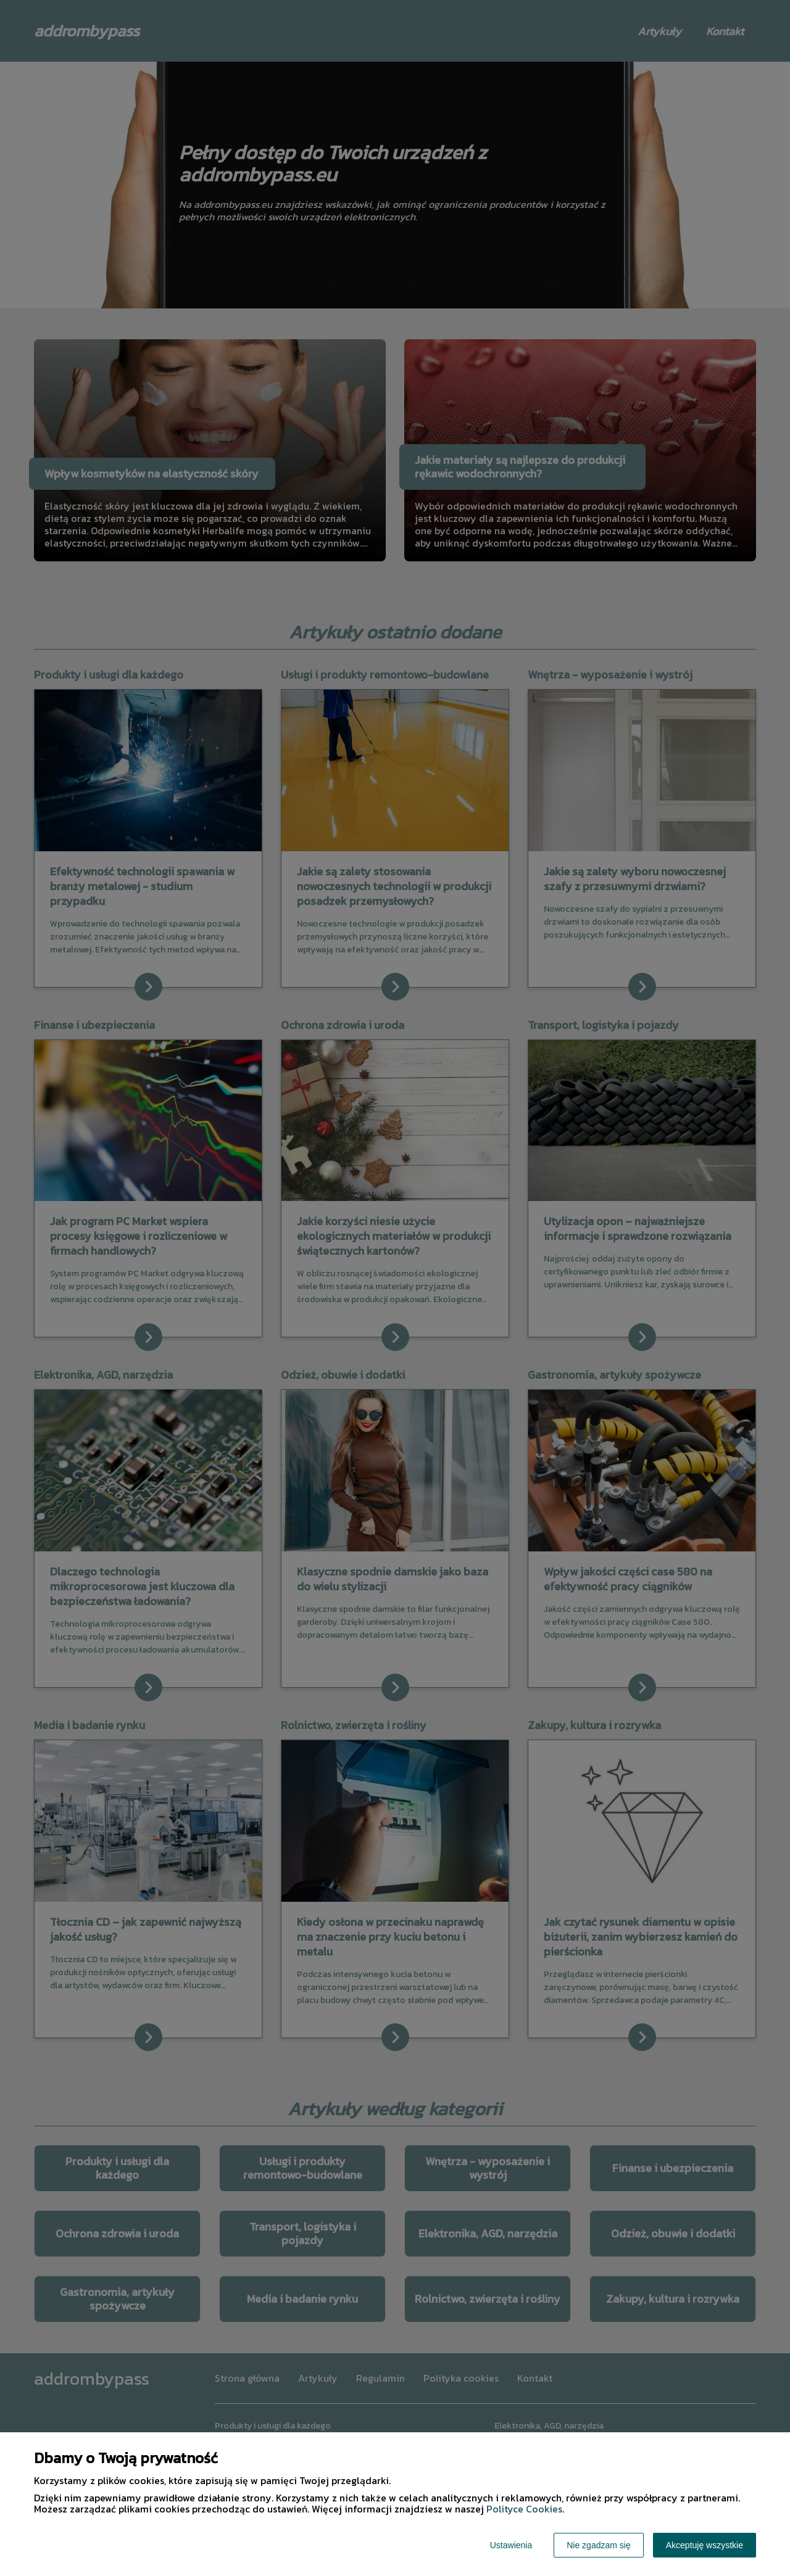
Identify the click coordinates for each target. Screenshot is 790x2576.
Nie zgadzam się (599, 2545)
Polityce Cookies (524, 2508)
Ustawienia (511, 2545)
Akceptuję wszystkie (704, 2545)
